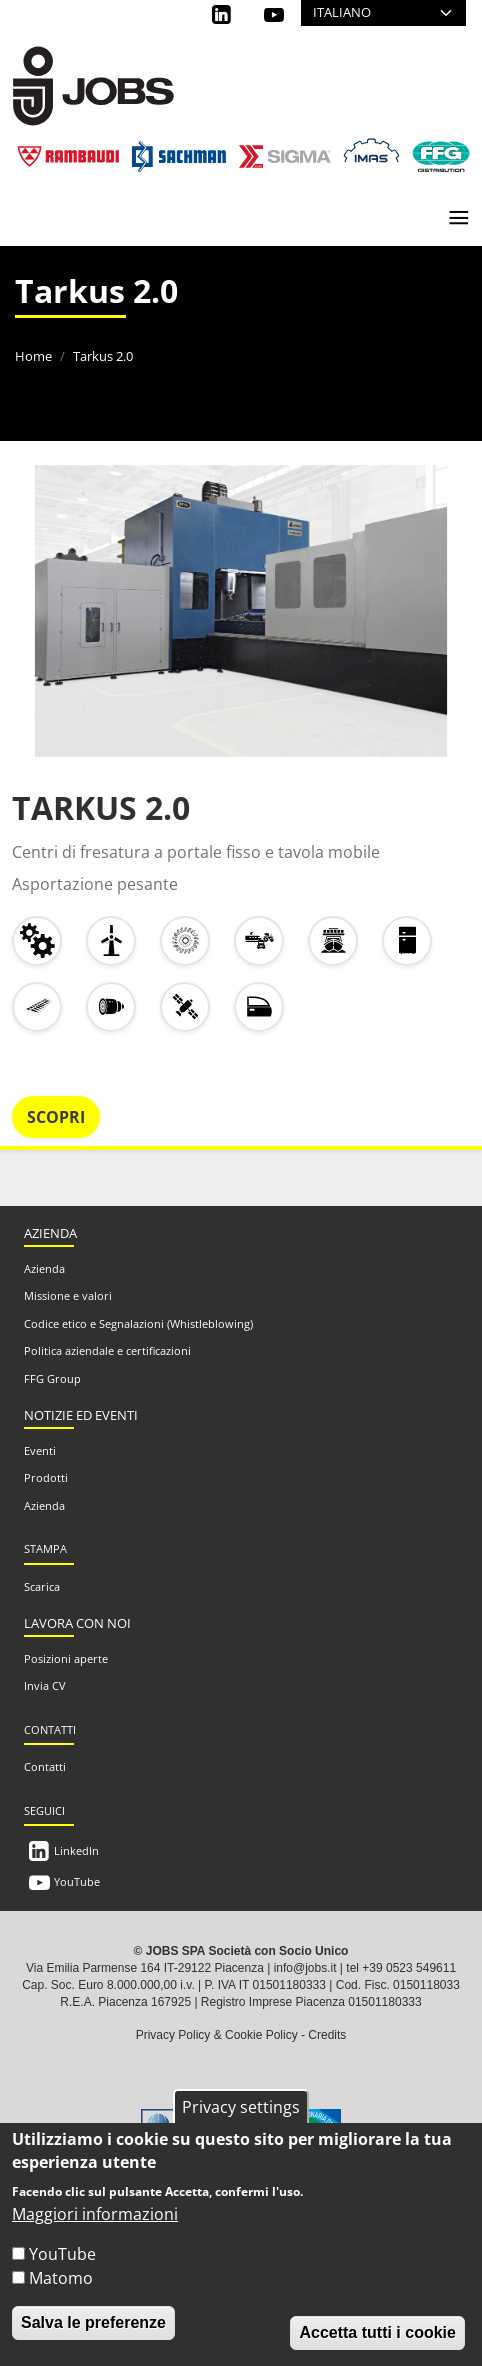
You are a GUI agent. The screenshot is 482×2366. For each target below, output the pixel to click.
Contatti (45, 1766)
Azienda (44, 1268)
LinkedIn (76, 1850)
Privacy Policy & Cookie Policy (217, 2035)
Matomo (61, 2283)
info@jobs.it (305, 1968)
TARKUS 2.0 (101, 807)
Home (33, 356)
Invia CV (45, 1685)
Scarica (42, 1586)
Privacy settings (241, 2112)
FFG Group (52, 1378)
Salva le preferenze (93, 2327)
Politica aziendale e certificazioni (107, 1350)
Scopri (56, 1117)
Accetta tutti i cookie (377, 2337)
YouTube (77, 1881)
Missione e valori (68, 1295)
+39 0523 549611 (409, 1968)
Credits (327, 2035)
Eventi (40, 1450)
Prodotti (46, 1477)
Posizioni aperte (66, 1658)
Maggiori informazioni (95, 2219)
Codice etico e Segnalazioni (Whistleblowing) (138, 1323)
